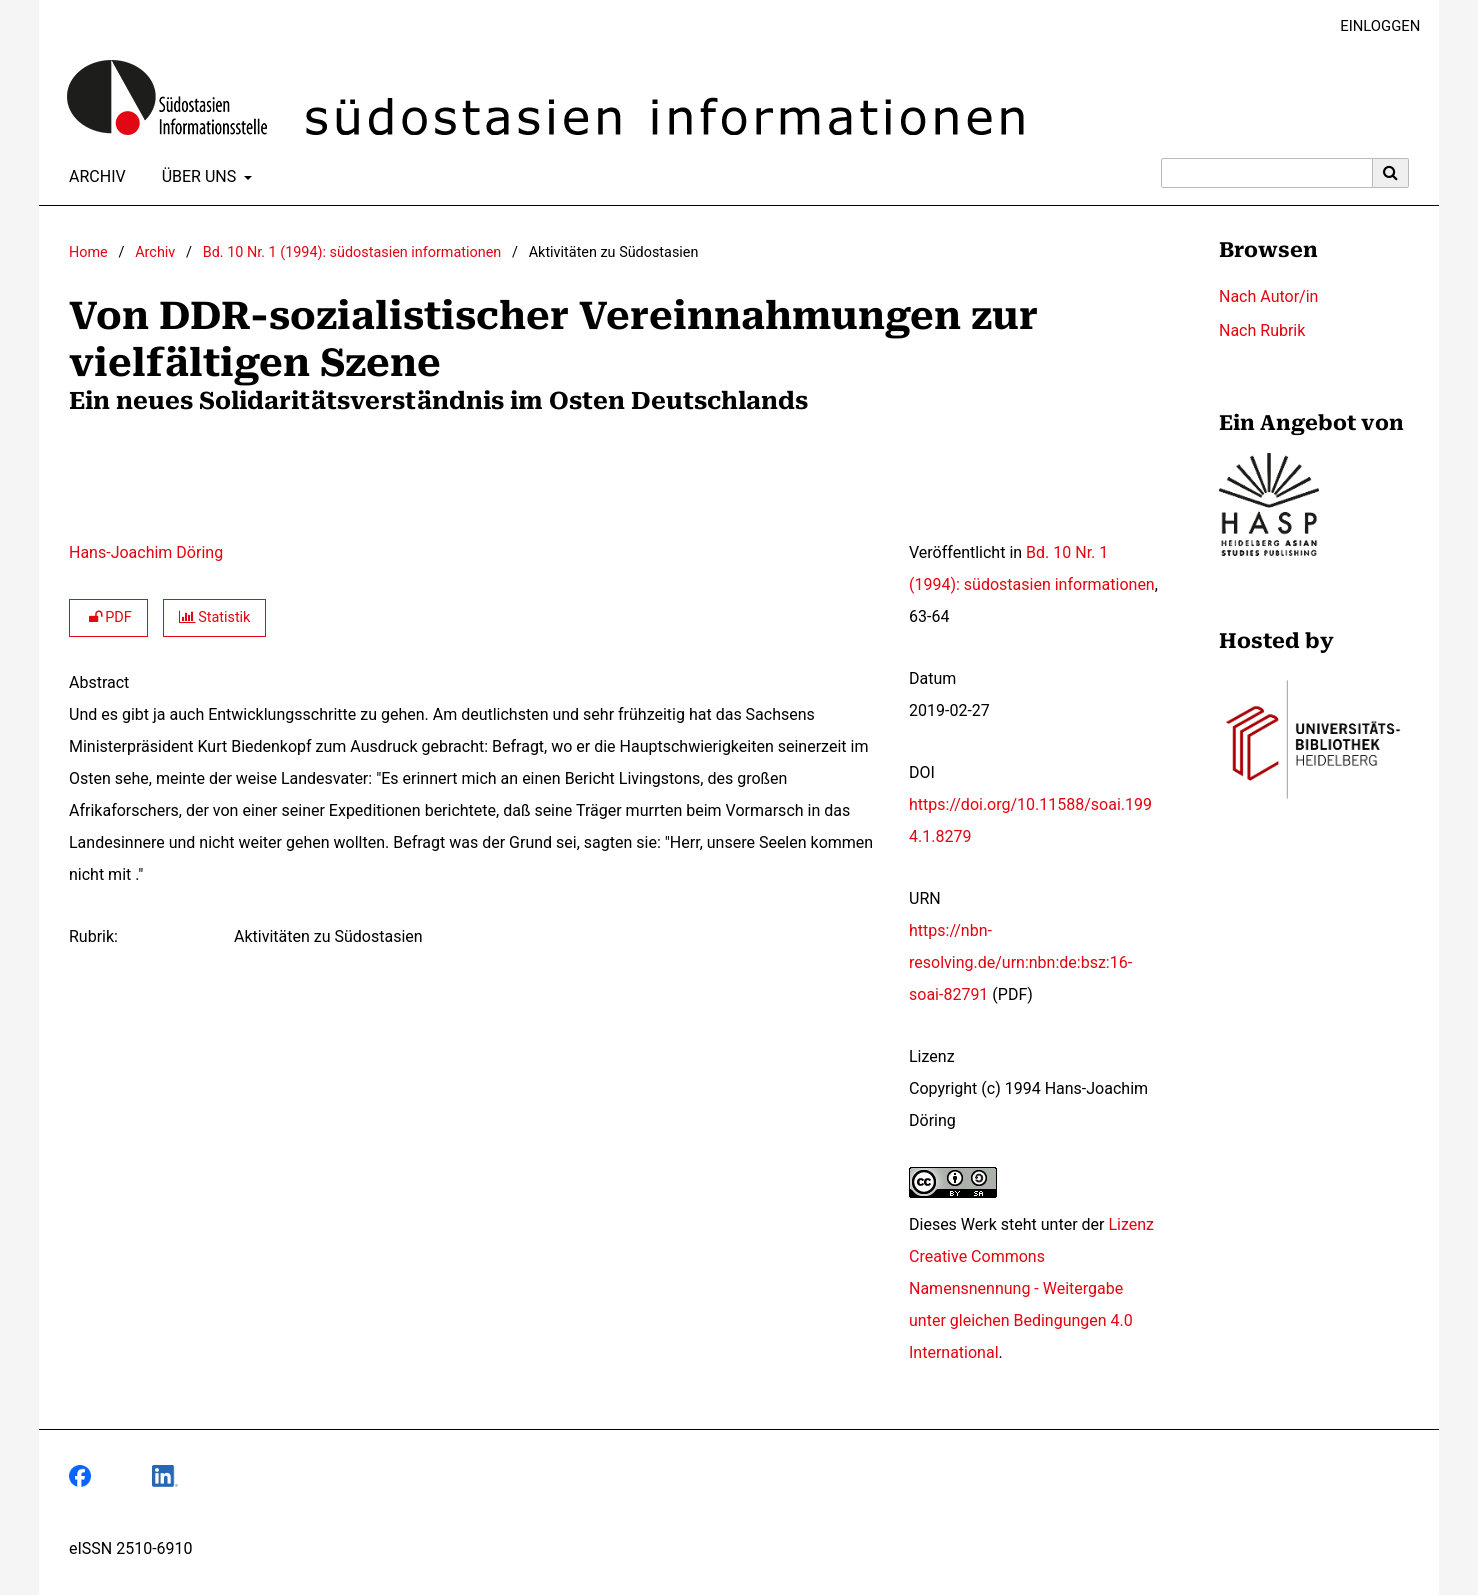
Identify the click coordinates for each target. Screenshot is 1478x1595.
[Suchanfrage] (1267, 173)
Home (88, 252)
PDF (108, 617)
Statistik (215, 617)
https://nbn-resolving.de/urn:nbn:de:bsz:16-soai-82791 (1020, 962)
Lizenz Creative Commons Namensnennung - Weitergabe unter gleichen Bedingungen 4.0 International (1031, 1288)
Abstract (99, 682)
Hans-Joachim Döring (146, 552)
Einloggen (1372, 26)
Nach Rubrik (1262, 330)
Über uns (197, 177)
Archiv (93, 177)
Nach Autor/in (1268, 296)
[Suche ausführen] (1391, 173)
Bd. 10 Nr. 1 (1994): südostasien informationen (352, 252)
